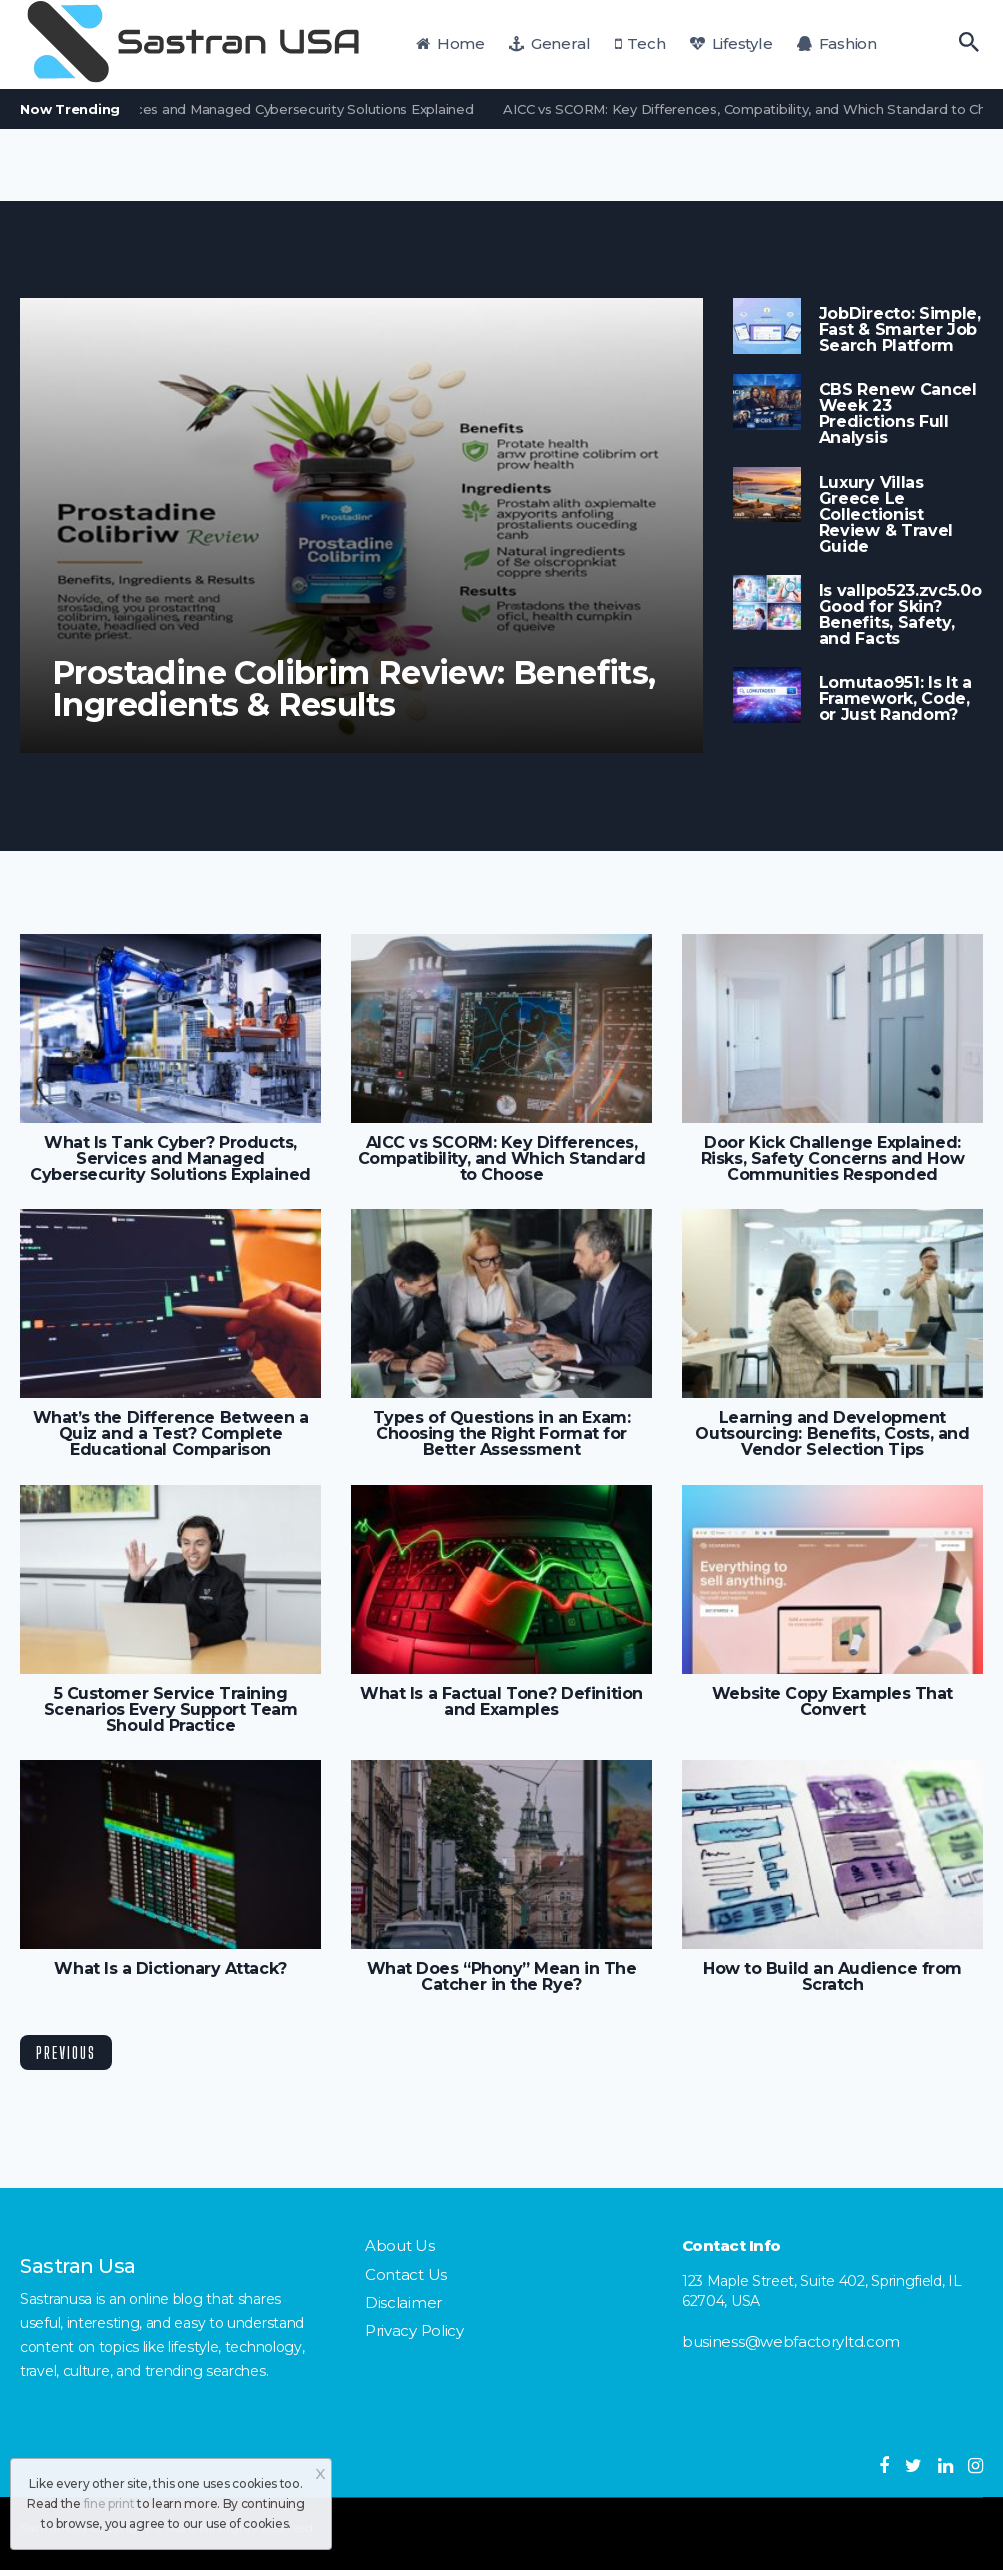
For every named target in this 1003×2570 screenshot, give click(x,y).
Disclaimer (403, 2302)
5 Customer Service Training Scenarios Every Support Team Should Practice (170, 1710)
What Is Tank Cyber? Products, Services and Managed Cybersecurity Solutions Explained (170, 1159)
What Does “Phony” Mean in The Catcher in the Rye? (502, 1977)
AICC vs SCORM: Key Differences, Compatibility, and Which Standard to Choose (502, 1159)
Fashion (837, 43)
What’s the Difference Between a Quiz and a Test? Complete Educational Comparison (171, 1434)
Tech (640, 43)
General (549, 43)
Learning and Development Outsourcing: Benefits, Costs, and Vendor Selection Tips (832, 1434)
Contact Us (406, 2274)
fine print (109, 2503)
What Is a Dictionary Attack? (170, 1969)
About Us (400, 2245)
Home (450, 43)
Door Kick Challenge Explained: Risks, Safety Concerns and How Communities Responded (832, 1159)
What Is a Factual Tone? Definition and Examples (501, 1702)
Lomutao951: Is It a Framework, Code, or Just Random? (895, 699)
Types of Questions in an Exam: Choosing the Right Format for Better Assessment (501, 1434)
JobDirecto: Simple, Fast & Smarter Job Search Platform (900, 330)
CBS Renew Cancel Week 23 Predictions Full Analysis (898, 414)
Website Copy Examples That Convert (832, 1702)
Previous (66, 2052)
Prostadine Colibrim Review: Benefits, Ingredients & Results (354, 689)
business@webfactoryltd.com (791, 2341)
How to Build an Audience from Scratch (832, 1977)
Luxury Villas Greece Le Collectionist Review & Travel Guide (886, 515)
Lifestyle (731, 43)
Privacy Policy (414, 2330)
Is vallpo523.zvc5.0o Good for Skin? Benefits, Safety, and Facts (900, 615)
